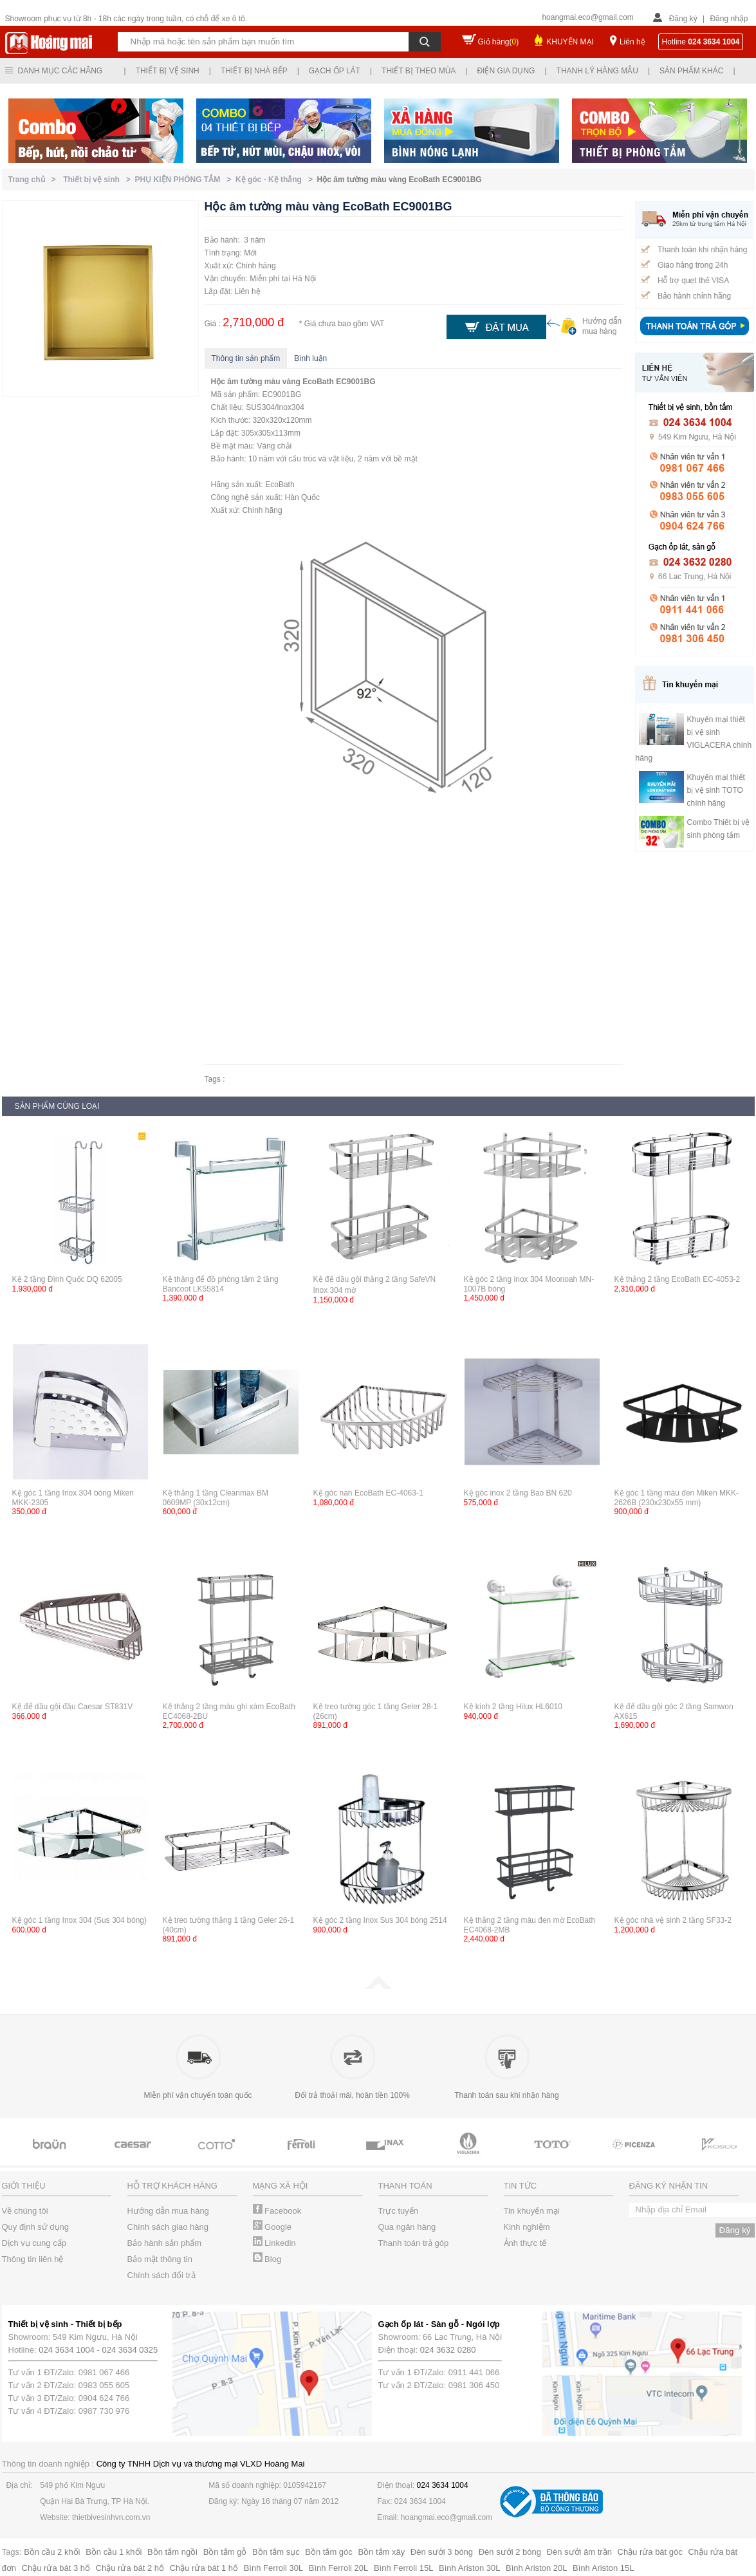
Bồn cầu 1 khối (114, 2552)
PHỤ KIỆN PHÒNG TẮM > (185, 179)
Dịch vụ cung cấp (34, 2243)
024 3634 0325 (130, 2350)
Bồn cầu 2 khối (52, 2552)
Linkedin (274, 2243)
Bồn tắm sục (276, 2552)
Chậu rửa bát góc (650, 2552)
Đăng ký (683, 18)
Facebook (277, 2211)
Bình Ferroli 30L (274, 2568)
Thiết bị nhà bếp (254, 70)
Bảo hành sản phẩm (164, 2243)
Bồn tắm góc (329, 2552)
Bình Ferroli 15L (404, 2568)
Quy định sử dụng (35, 2227)
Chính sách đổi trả (161, 2275)
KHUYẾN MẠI (570, 41)
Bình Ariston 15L (603, 2568)
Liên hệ (632, 41)
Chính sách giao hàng (167, 2227)
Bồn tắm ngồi (172, 2552)
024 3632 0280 (448, 2350)
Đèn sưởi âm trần (579, 2552)
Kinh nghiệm (527, 2227)
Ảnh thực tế (525, 2243)
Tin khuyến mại (532, 2211)
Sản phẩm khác (691, 70)
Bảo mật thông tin (159, 2259)
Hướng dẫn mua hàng (168, 2211)
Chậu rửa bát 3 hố (56, 2568)
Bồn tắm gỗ (225, 2552)
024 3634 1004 (67, 2350)
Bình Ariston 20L (536, 2568)
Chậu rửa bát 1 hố (204, 2568)
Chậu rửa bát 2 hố (130, 2568)
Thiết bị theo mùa (419, 70)
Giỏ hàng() (498, 41)
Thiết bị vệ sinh (167, 70)
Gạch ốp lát (334, 70)
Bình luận (310, 358)
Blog (267, 2259)
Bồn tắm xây (381, 2552)
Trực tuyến (398, 2211)
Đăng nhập (729, 18)
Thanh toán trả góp (413, 2243)
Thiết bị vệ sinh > (98, 179)
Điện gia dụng (506, 70)
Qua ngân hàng (407, 2227)
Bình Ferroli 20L (339, 2568)
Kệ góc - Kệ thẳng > (276, 179)
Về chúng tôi (25, 2211)
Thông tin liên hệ (33, 2259)
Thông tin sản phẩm (246, 358)
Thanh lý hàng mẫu (597, 70)
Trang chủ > (34, 179)
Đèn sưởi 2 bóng (510, 2552)
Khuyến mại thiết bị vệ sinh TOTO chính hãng (716, 790)
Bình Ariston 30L (469, 2568)
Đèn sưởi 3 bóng (441, 2552)
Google (272, 2227)
